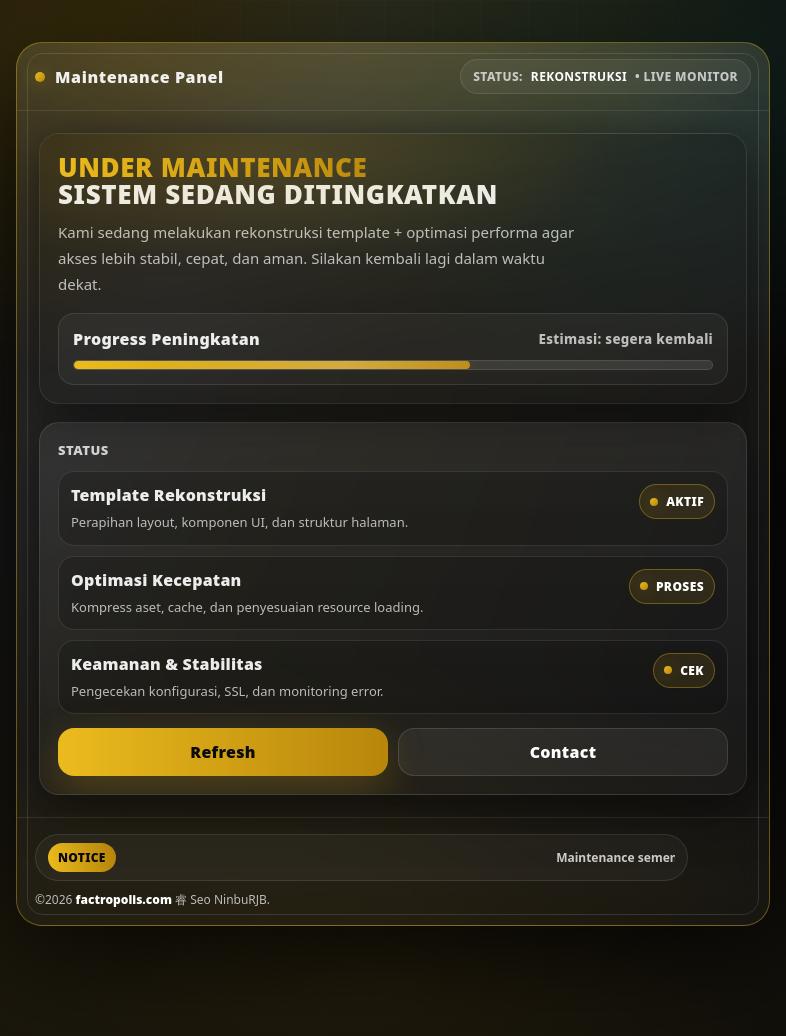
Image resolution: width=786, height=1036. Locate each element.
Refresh (223, 752)
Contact (563, 752)
